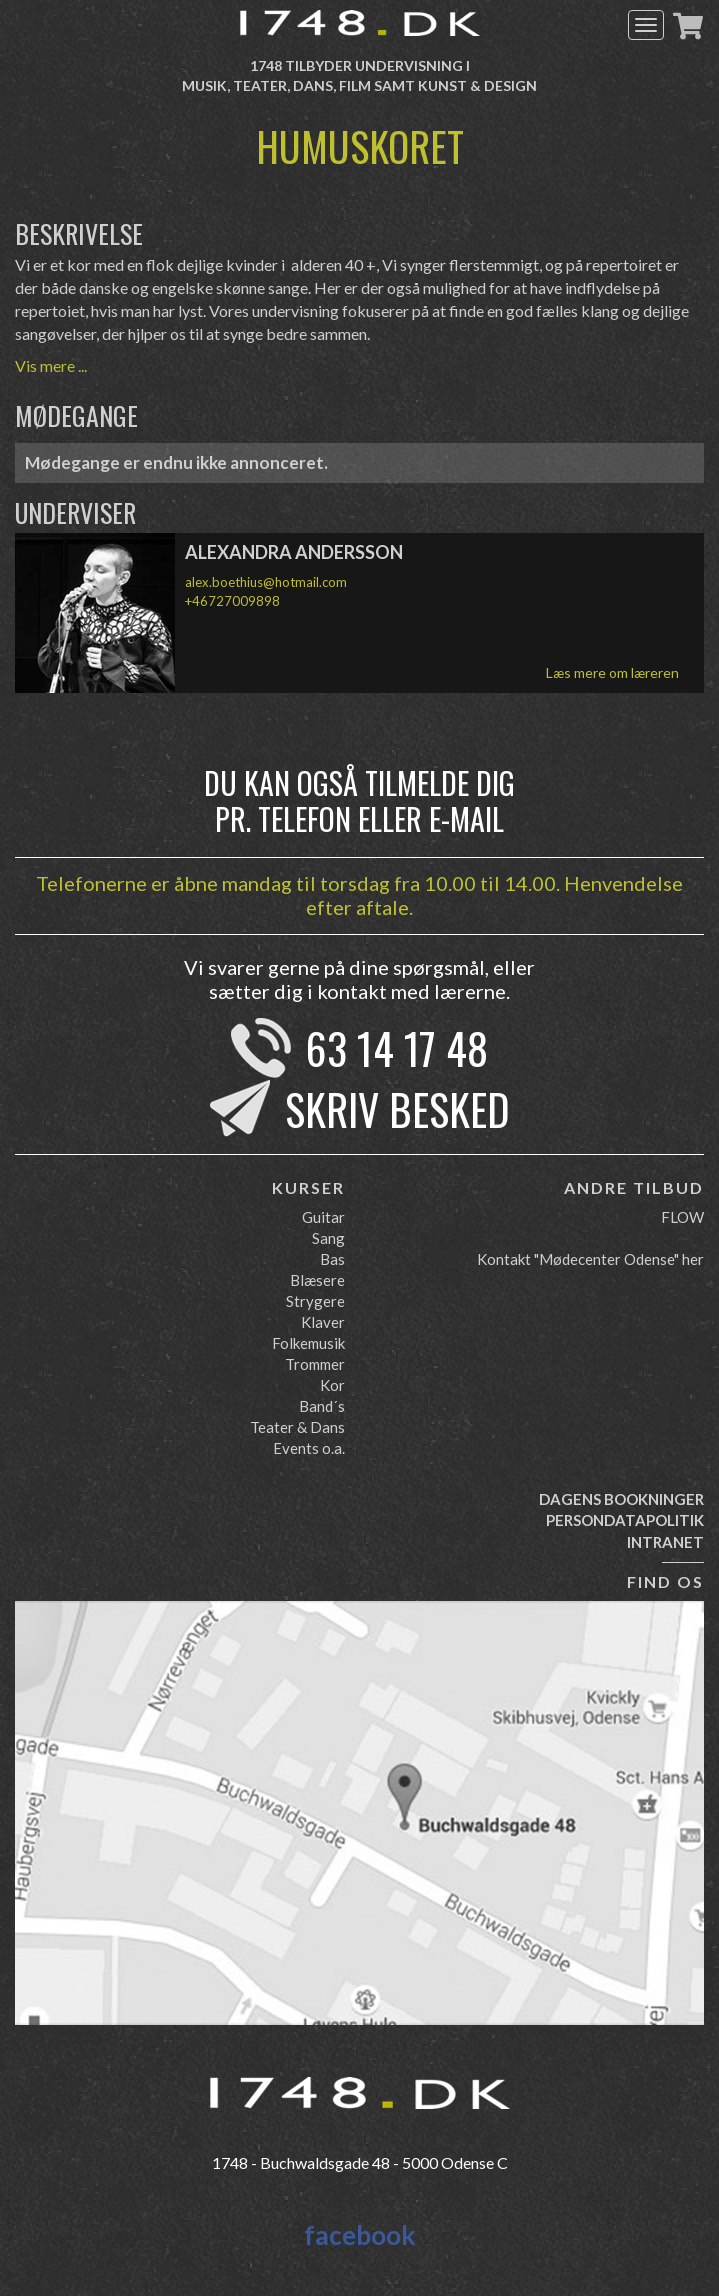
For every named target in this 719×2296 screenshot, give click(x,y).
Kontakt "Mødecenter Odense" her (590, 1259)
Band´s (322, 1406)
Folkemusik (308, 1343)
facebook (360, 2235)
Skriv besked (397, 1109)
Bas (332, 1259)
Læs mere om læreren (612, 672)
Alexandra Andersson (294, 552)
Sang (328, 1238)
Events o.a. (309, 1448)
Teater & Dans (297, 1427)
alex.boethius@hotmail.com (266, 582)
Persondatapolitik (625, 1520)
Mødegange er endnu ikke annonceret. (176, 462)
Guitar (323, 1217)
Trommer (315, 1364)
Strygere (315, 1301)
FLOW (682, 1217)
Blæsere (317, 1280)
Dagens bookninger (621, 1499)
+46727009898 (232, 601)
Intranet (665, 1542)
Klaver (323, 1322)
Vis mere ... (51, 365)
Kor (332, 1385)
